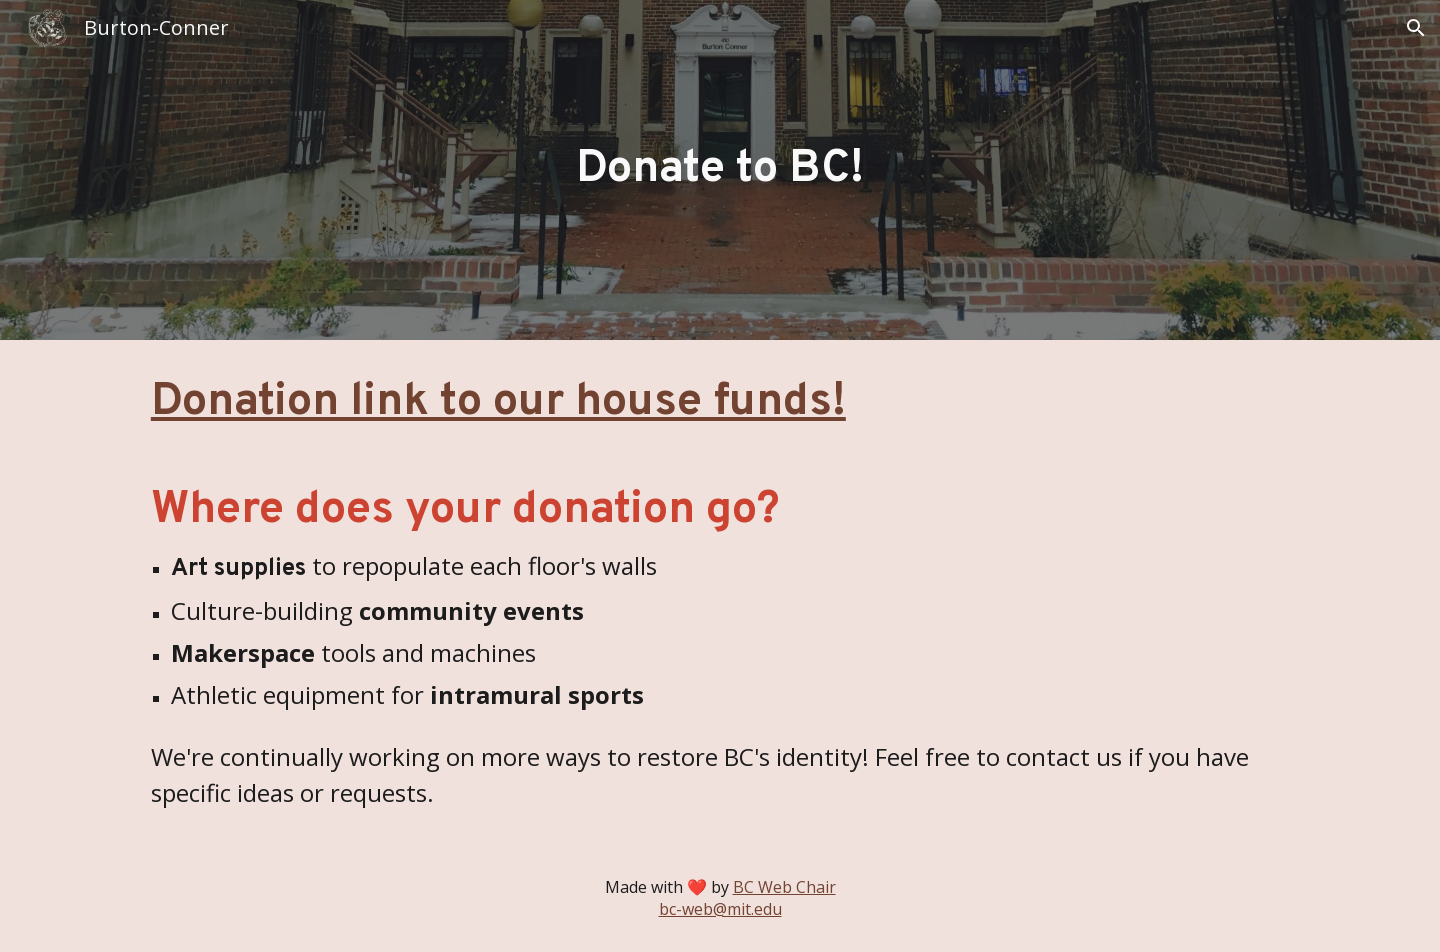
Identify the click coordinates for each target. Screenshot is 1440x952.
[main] (720, 170)
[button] (1416, 28)
